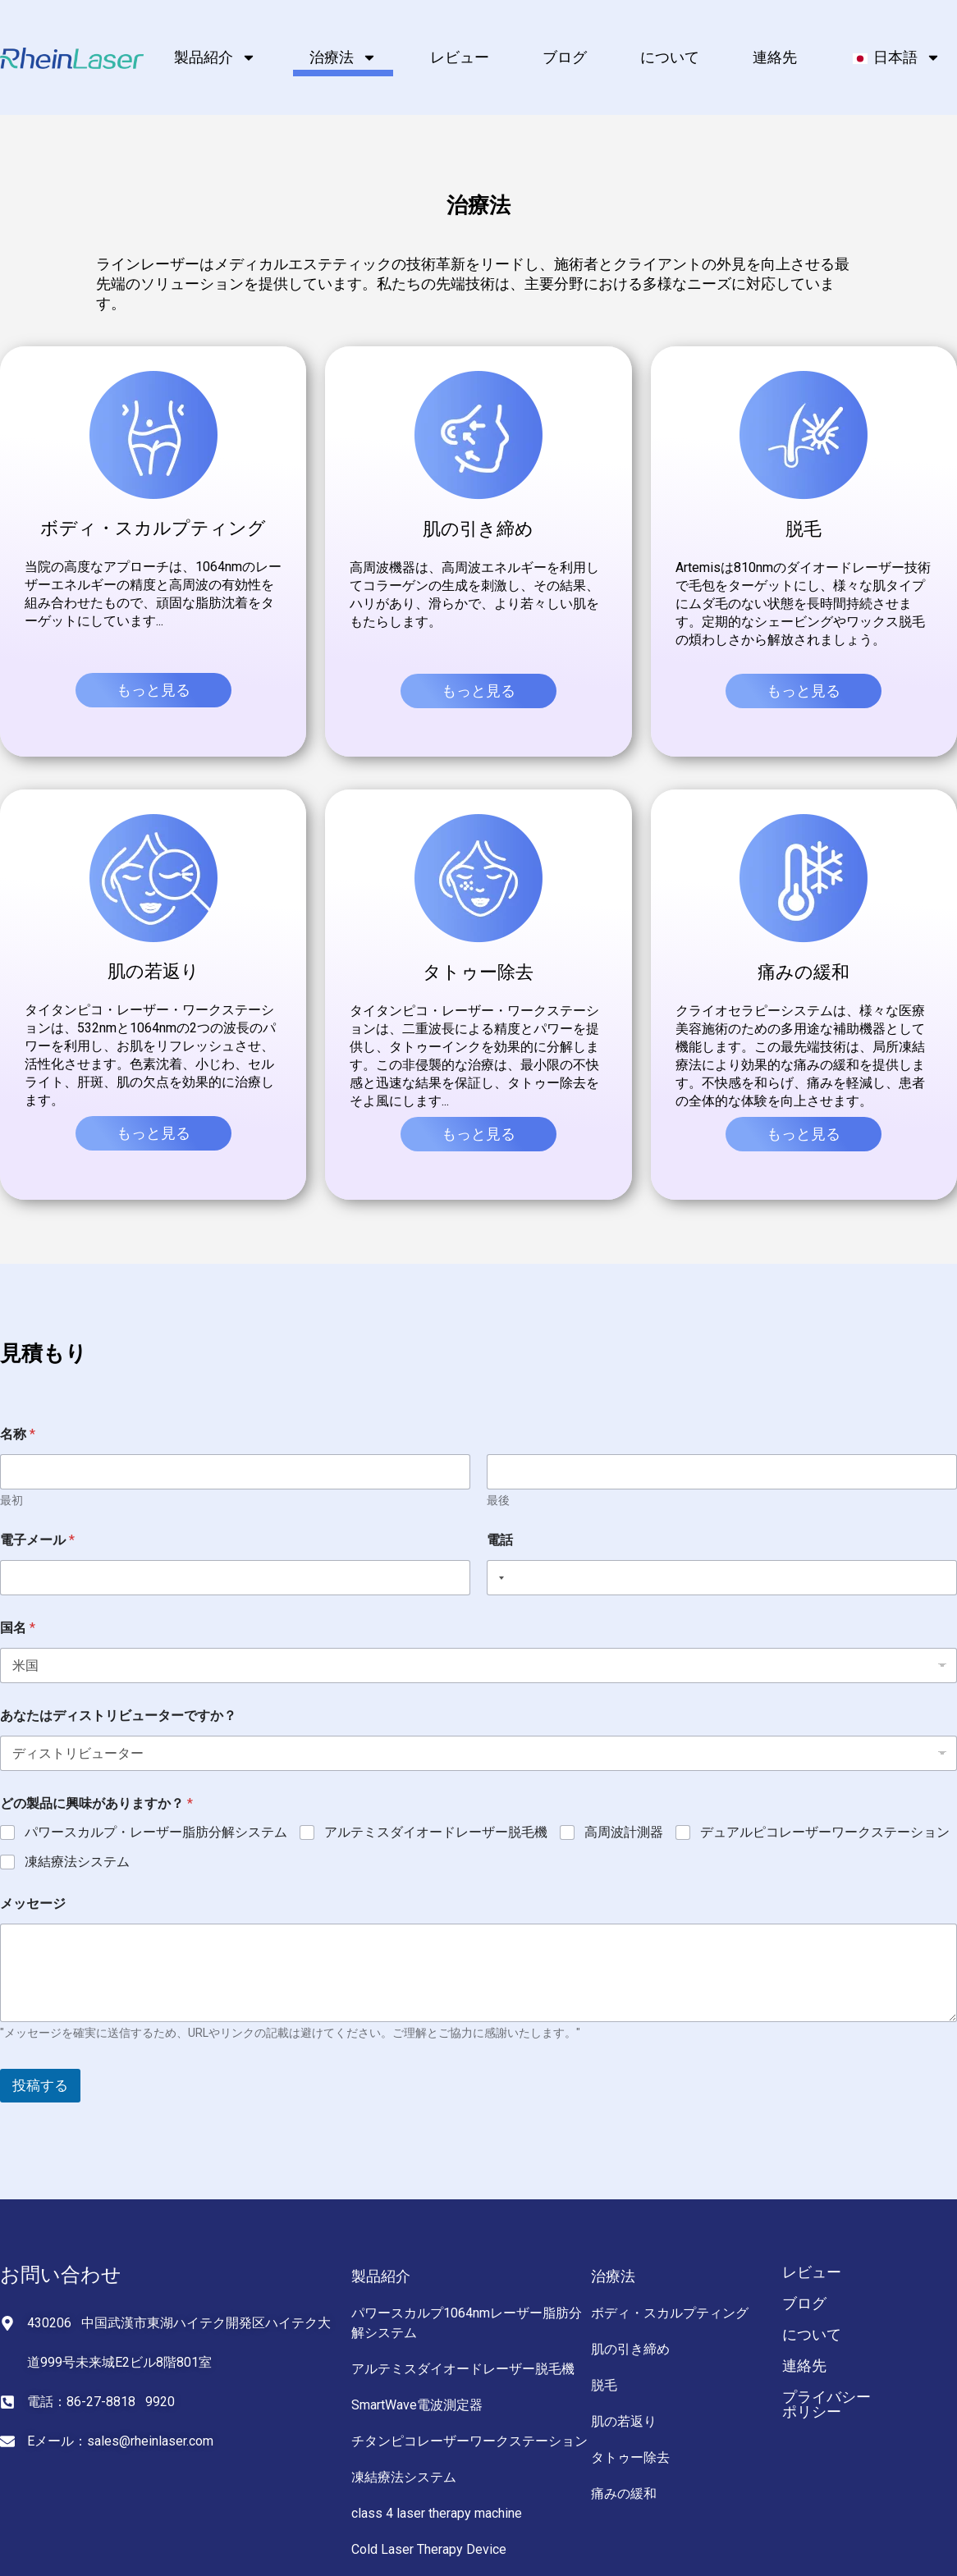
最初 (11, 1500)
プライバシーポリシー (826, 2404)
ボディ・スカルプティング (670, 2313)
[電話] (722, 1577)
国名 (17, 1628)
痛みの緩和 (624, 2493)
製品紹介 (215, 57)
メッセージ (33, 1903)
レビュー (459, 57)
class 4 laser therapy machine (436, 2513)
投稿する (40, 2085)
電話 (500, 1540)
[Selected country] (498, 1577)
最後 (498, 1500)
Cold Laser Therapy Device (428, 2549)
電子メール (37, 1540)
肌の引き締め (630, 2349)
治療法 (343, 57)
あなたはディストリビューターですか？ (118, 1715)
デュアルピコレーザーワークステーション (825, 1832)
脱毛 (604, 2385)
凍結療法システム (77, 1861)
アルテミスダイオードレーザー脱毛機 (435, 1832)
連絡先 (775, 57)
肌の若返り (624, 2421)
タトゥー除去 (630, 2457)
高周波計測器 (623, 1832)
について (669, 57)
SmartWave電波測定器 (417, 2405)
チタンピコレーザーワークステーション (469, 2441)
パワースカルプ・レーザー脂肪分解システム (156, 1832)
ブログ (565, 57)
